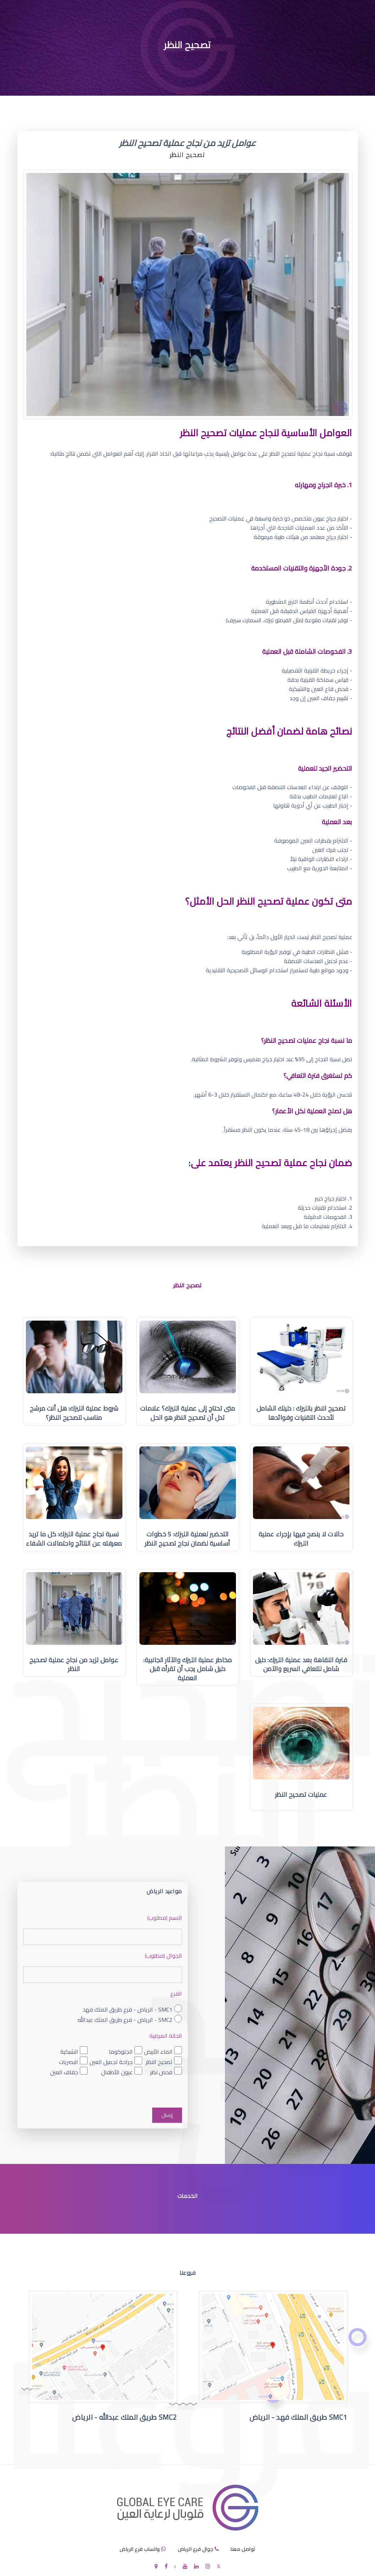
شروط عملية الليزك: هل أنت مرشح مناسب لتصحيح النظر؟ (74, 1412)
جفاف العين (64, 2072)
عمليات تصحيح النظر (301, 1794)
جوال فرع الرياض (195, 2549)
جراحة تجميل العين (111, 2062)
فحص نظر (161, 2072)
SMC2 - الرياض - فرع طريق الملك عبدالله (125, 2020)
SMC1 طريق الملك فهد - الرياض (298, 2417)
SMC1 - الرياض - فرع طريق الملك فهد (127, 2009)
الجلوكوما (121, 2051)
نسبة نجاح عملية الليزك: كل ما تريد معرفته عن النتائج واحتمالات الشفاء (74, 1538)
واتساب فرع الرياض (140, 2549)
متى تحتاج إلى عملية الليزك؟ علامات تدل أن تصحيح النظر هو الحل (187, 1412)
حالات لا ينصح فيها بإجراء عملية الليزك (301, 1538)
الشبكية (69, 2051)
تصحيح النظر (159, 2062)
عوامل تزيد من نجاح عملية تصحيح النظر (73, 1664)
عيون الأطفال (117, 2072)
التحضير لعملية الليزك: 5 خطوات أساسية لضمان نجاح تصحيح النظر (187, 1538)
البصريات (68, 2062)
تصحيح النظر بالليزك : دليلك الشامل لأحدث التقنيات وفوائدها (301, 1412)
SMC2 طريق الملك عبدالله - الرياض (124, 2417)
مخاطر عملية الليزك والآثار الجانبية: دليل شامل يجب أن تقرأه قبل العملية (187, 1669)
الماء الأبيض (158, 2051)
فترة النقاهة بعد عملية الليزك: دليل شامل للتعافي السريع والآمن (301, 1664)
